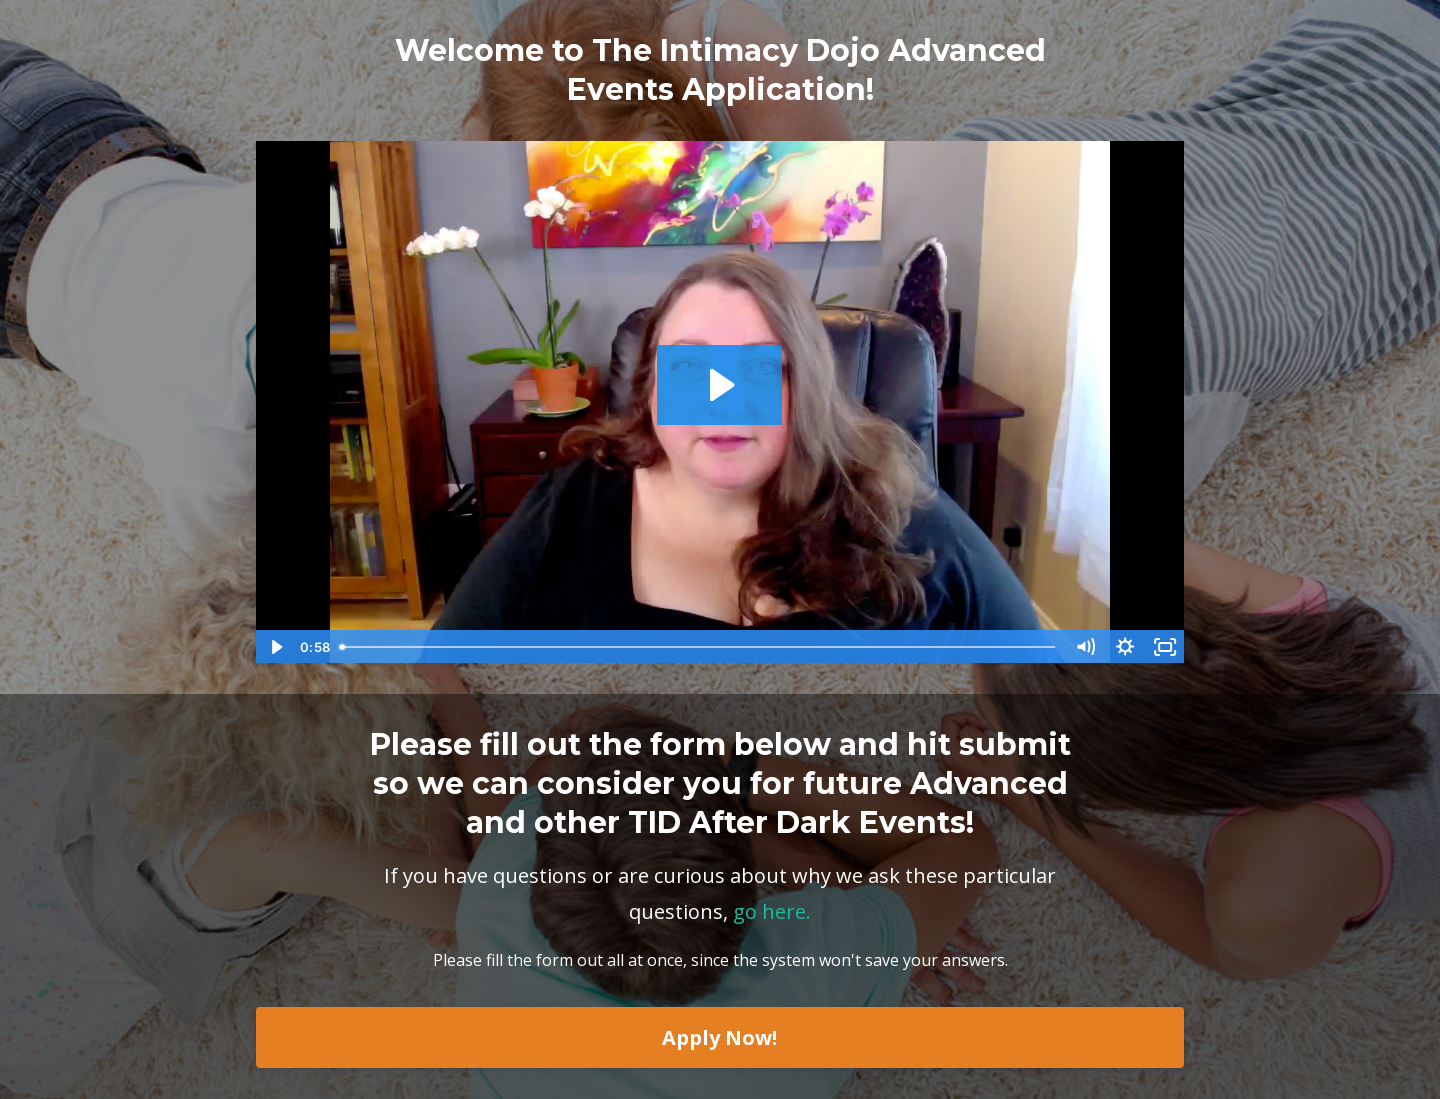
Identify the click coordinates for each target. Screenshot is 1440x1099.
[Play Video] (275, 647)
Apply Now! (719, 1037)
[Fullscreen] (1165, 647)
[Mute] (1085, 647)
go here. (772, 911)
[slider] (698, 647)
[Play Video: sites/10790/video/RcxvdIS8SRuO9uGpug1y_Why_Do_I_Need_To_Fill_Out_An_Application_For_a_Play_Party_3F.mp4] (719, 385)
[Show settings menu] (1125, 647)
